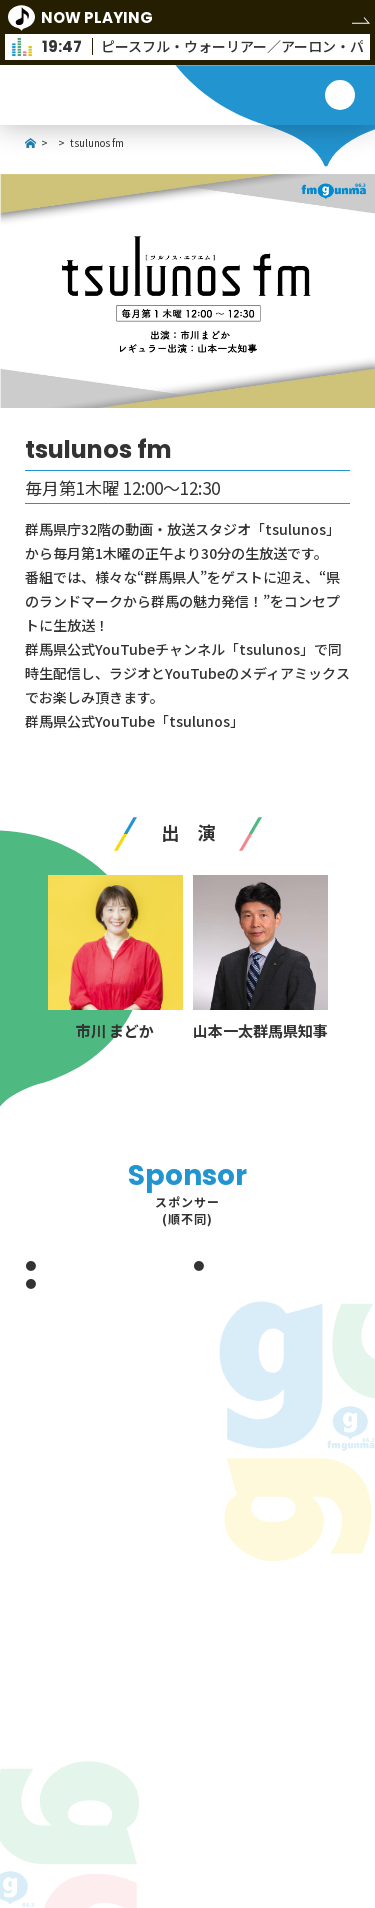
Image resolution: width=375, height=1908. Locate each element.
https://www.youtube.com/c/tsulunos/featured (188, 745)
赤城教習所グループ (85, 1283)
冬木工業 (226, 1265)
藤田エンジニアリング (91, 1265)
